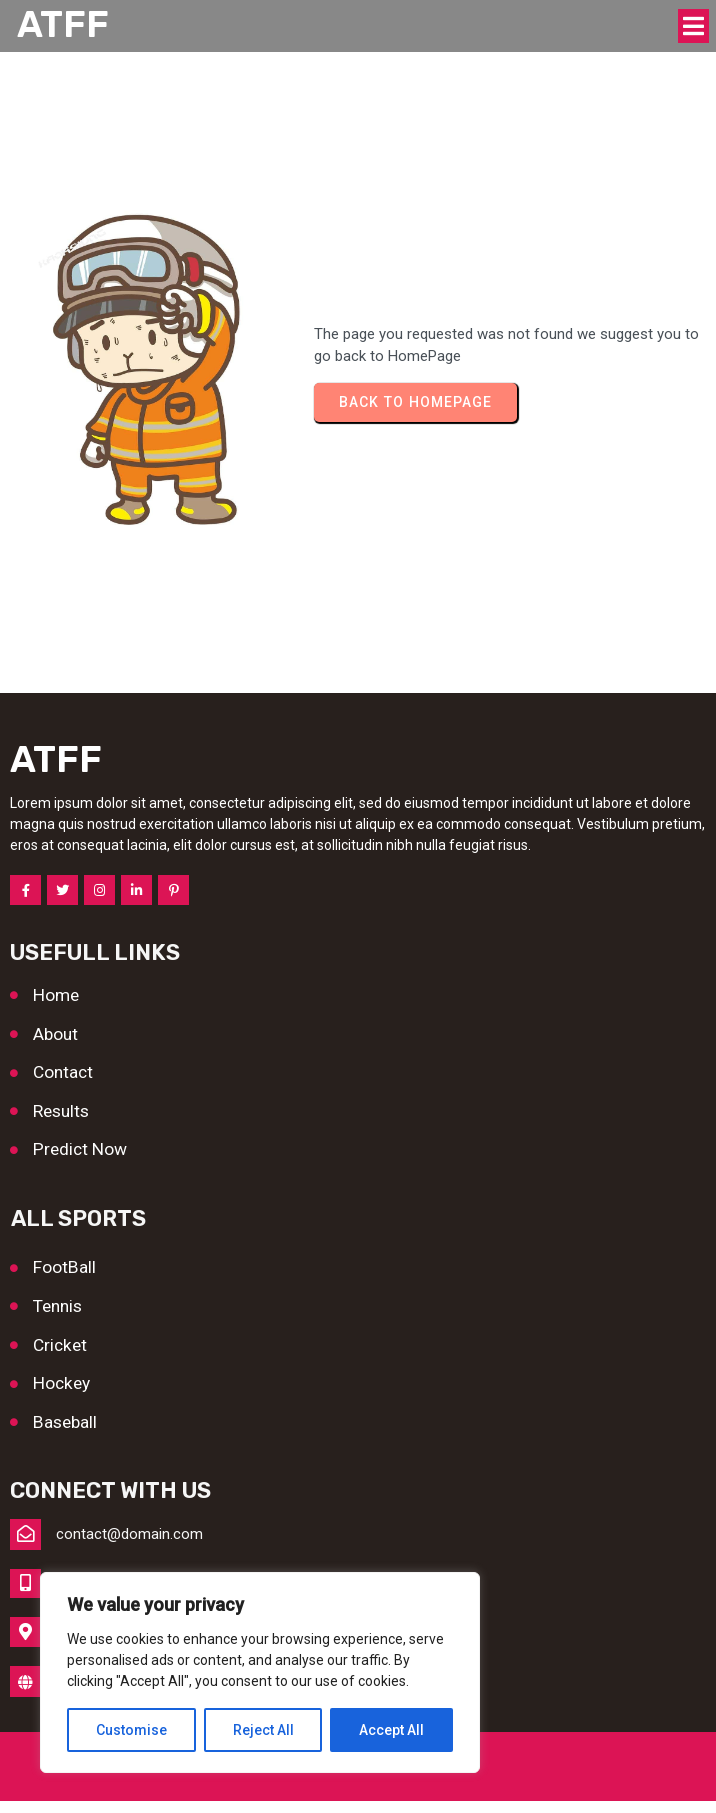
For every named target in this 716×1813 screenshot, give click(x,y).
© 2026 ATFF (358, 1779)
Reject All (263, 1730)
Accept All (391, 1730)
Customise (131, 1730)
